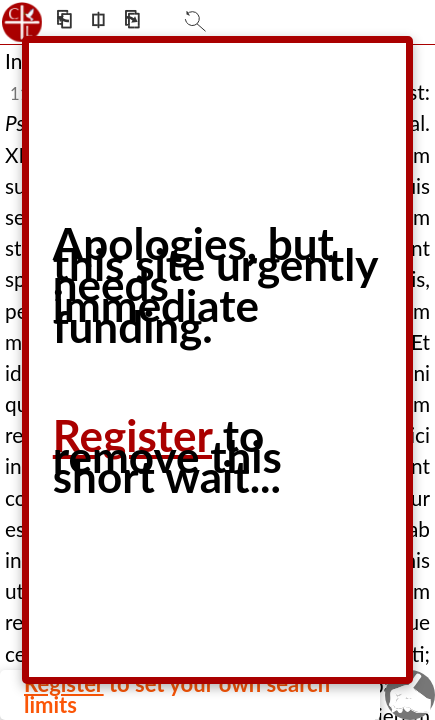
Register (132, 435)
